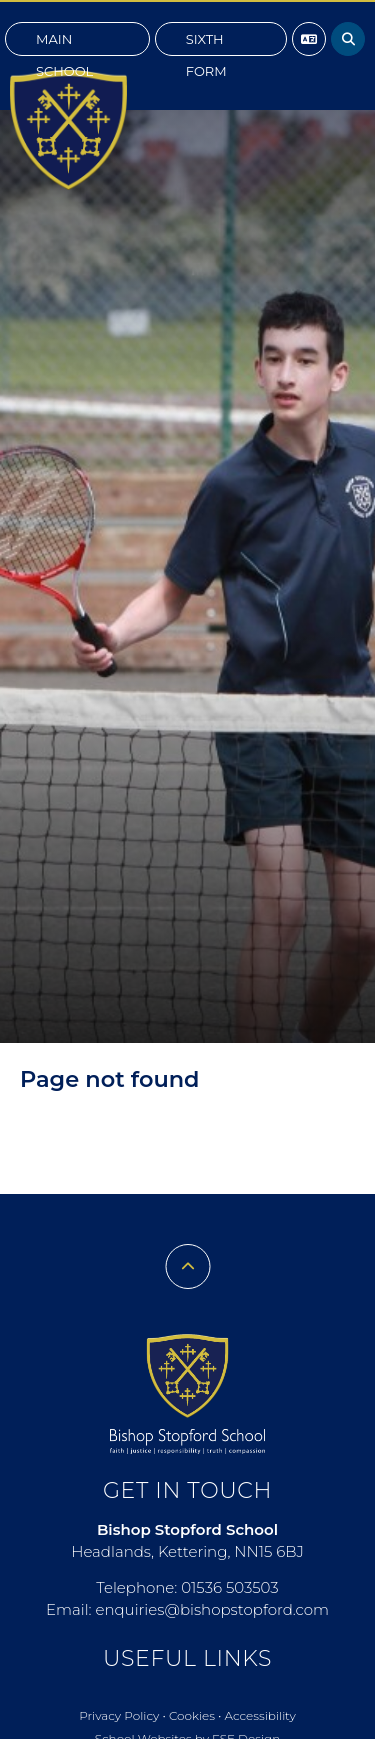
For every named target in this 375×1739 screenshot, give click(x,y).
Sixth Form (206, 43)
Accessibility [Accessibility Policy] (260, 1715)
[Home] (68, 130)
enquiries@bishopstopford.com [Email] (212, 1609)
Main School (64, 43)
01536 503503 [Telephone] (230, 1587)
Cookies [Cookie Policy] (192, 1715)
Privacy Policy (119, 1715)
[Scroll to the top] (187, 1266)
